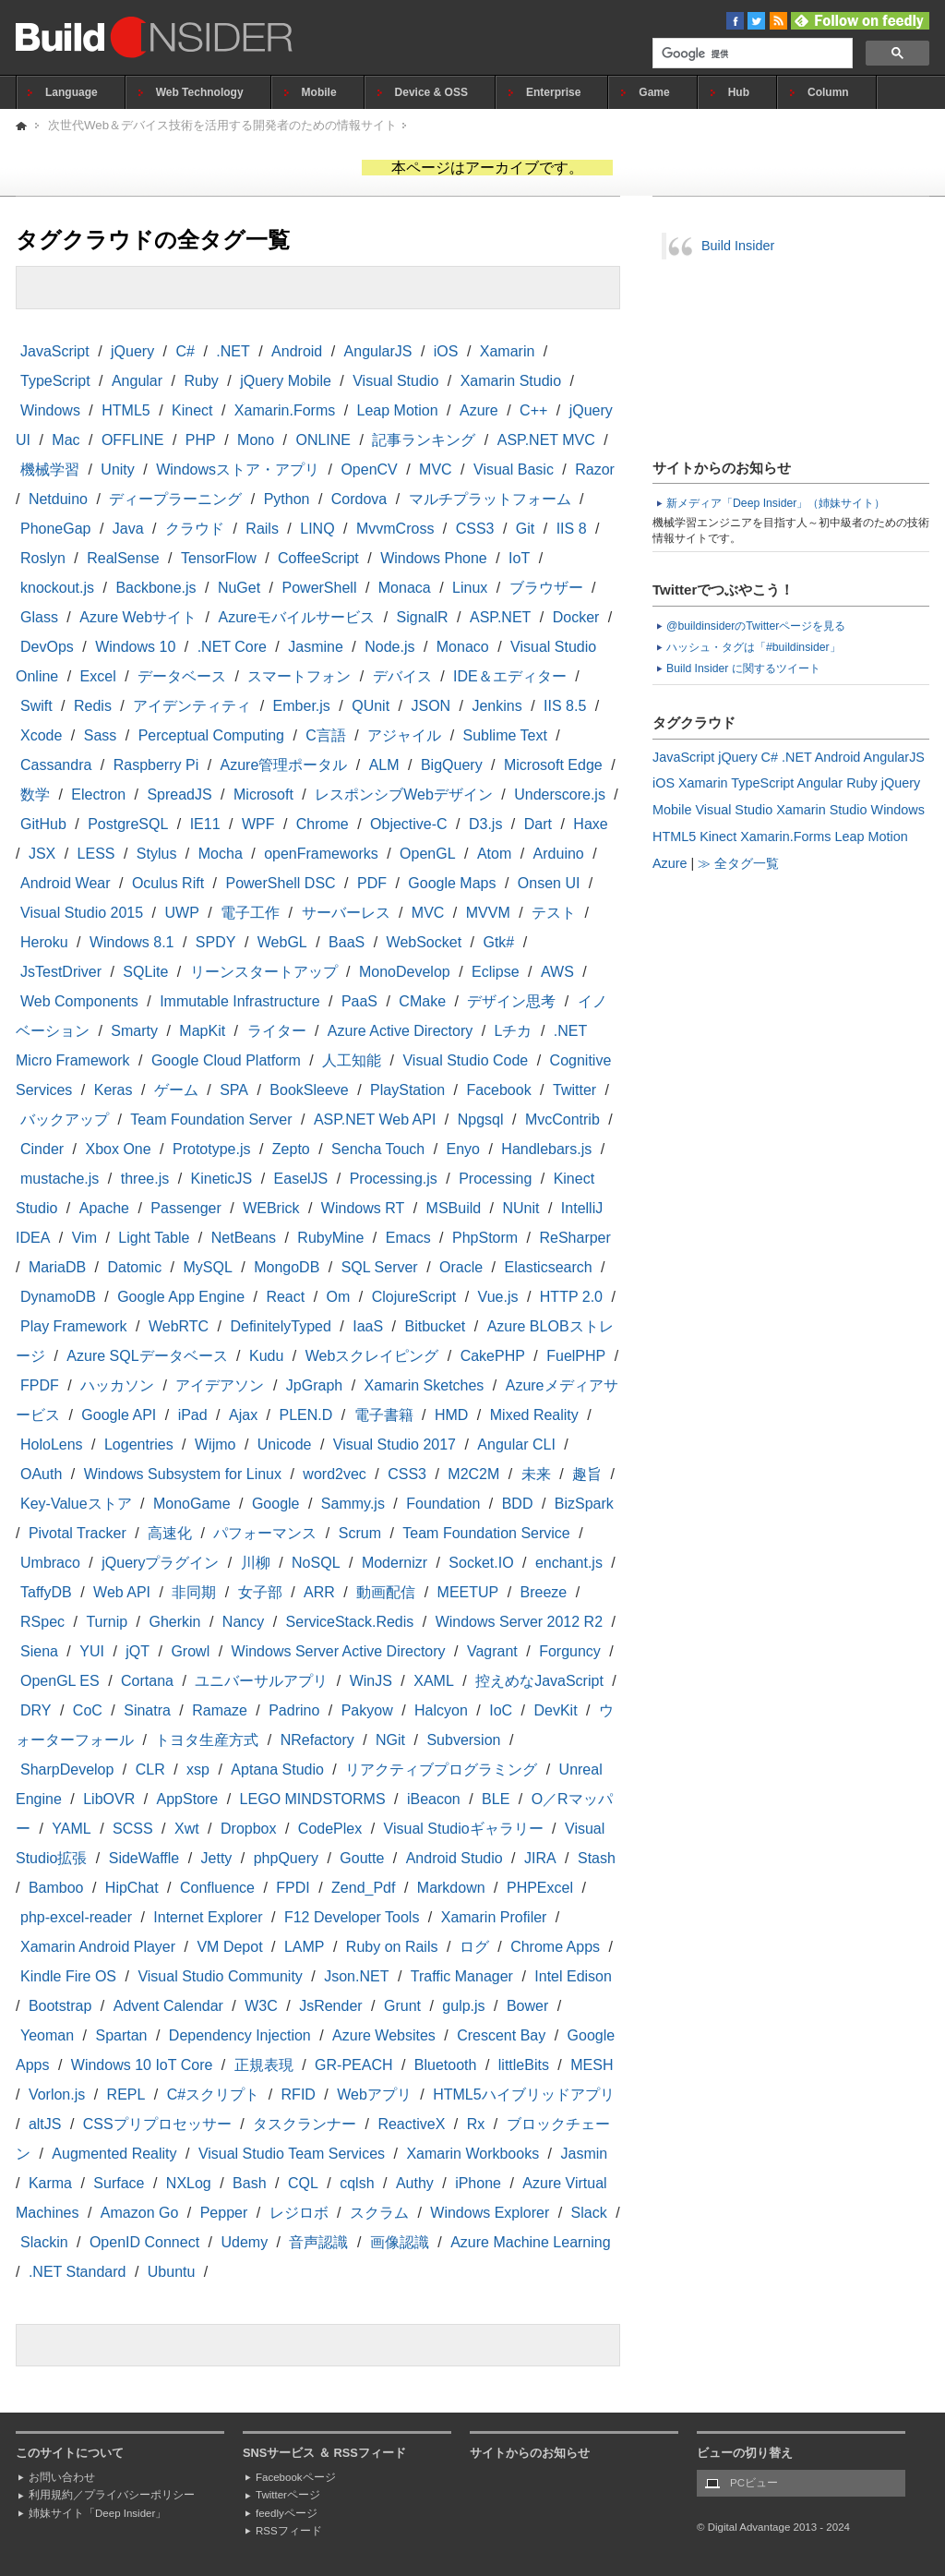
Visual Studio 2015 (81, 913)
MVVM (488, 913)
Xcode (41, 735)
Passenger (185, 1208)
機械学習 (49, 469)
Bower (527, 2006)
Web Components (79, 1001)
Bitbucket (434, 1326)
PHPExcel (540, 1888)
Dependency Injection (240, 2035)
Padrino (294, 1710)
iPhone (478, 2183)
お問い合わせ (62, 2477)
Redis (93, 706)
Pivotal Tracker (77, 1533)
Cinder (42, 1149)
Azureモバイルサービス (296, 617)
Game (654, 92)
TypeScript (55, 381)
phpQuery (286, 1858)
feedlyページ (286, 2513)
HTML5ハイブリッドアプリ (523, 2094)
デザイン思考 (511, 1001)
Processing (495, 1178)
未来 (536, 1474)
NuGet (239, 588)
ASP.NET (500, 617)
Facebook (498, 1090)
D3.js (485, 824)
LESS (96, 853)
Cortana (147, 1681)
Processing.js (393, 1178)
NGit (390, 1740)
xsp (197, 1769)
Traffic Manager (462, 1976)
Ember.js (301, 706)
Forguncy (570, 1651)
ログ (474, 1947)
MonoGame (192, 1503)
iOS (446, 351)
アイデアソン (219, 1385)
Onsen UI (549, 883)
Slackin (44, 2242)
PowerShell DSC (280, 883)
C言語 (325, 735)
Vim (84, 1238)
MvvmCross (395, 528)
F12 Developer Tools (351, 1917)
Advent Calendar (168, 2006)
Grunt (402, 2006)
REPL (126, 2094)
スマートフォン (299, 676)
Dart (538, 824)
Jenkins (496, 706)
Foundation (443, 1503)
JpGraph (314, 1385)
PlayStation (407, 1090)
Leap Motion (397, 410)
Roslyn (43, 558)
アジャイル (404, 735)
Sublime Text (505, 735)
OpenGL (427, 853)
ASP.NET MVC (546, 440)
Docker (576, 617)
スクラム (379, 2213)
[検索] (751, 54)
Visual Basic (513, 469)
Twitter (574, 1090)
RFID (298, 2094)
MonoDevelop (404, 972)
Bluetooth (445, 2065)
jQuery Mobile (285, 381)
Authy (415, 2183)
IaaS (368, 1326)
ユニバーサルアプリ (261, 1681)
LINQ (317, 528)
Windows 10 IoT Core (142, 2065)
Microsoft (263, 794)
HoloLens (51, 1444)
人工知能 (351, 1060)
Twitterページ (288, 2494)
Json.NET (356, 1976)
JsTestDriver (61, 972)
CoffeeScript (318, 558)
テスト (554, 913)
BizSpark (584, 1503)
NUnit (521, 1208)
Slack (589, 2213)
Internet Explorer (207, 1917)
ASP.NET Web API (375, 1119)
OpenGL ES (60, 1681)
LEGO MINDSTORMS (313, 1799)
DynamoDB (58, 1297)
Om (339, 1297)
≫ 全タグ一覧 (738, 863)
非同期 (194, 1592)
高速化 (170, 1533)
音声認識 (318, 2242)
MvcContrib (562, 1119)
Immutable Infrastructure (239, 1001)
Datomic (134, 1267)
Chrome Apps (555, 1947)
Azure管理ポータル (284, 765)
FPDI (292, 1888)
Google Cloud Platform (226, 1060)
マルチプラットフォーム (490, 499)
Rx (476, 2124)
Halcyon (441, 1710)
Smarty (134, 1031)
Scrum (360, 1533)
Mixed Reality (534, 1415)
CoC (87, 1710)
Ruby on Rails (392, 1947)
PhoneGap (55, 528)
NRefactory (317, 1740)
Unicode (284, 1444)
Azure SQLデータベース (146, 1356)
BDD (517, 1503)
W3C (261, 2006)
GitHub (43, 824)
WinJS (371, 1681)
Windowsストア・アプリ (237, 469)
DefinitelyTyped (280, 1326)
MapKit (202, 1031)
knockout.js (57, 588)
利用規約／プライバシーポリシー (112, 2494)
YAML (71, 1828)
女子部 (260, 1592)
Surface (118, 2183)
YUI (91, 1651)
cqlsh (357, 2183)
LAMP (304, 1947)
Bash (249, 2183)
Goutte (362, 1858)
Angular (137, 381)
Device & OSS (431, 92)
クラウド (194, 528)
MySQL (208, 1267)
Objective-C (409, 824)
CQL (303, 2183)
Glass (39, 617)
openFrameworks (321, 853)
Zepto (291, 1149)
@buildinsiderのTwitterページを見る (755, 626)
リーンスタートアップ (264, 972)
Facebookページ (296, 2477)
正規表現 (263, 2065)
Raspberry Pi (156, 765)
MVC (435, 469)
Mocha (220, 853)
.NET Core (232, 647)
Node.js (389, 647)
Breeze (544, 1592)
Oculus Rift (168, 883)
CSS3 (475, 528)
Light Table (153, 1238)
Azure (479, 410)
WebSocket (424, 942)
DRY (36, 1710)
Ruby (201, 381)
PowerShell (319, 588)
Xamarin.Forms (284, 410)
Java (128, 528)
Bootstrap (60, 2006)
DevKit (555, 1710)
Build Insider (737, 245)
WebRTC (179, 1326)
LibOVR (109, 1799)
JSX (42, 853)
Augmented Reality (114, 2153)
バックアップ (64, 1119)
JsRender (330, 2006)
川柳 (255, 1563)
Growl (190, 1651)
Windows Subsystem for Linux (182, 1474)
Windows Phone (433, 558)
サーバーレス (346, 913)
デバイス (402, 676)
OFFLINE (133, 440)
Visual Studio (395, 381)
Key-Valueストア (76, 1503)
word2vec (334, 1474)
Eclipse (496, 972)
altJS (45, 2124)
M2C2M (473, 1474)
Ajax (243, 1415)
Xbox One (117, 1149)
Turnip (106, 1622)
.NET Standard (77, 2272)
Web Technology (200, 92)
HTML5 (126, 410)
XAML (433, 1681)
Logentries (138, 1444)
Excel (98, 676)
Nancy (243, 1622)
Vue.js (498, 1297)
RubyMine (330, 1238)
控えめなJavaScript (539, 1681)
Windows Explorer (489, 2213)
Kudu (266, 1356)
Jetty (217, 1858)
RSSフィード (289, 2530)
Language (71, 92)
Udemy (244, 2242)
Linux (469, 588)
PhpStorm (485, 1238)
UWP (181, 913)
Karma (50, 2183)
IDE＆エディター (510, 676)
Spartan (121, 2035)
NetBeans (243, 1238)
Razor (595, 469)
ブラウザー (546, 588)
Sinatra (147, 1710)
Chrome (322, 824)
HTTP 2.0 (571, 1297)
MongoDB (286, 1267)
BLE (495, 1799)
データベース (182, 676)
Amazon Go (139, 2213)
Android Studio (454, 1858)
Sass (100, 735)
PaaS (359, 1001)
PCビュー (754, 2482)
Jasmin (584, 2153)
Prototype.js (211, 1149)
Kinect (192, 410)
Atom (494, 853)
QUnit (370, 706)
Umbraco (50, 1563)
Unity (117, 469)
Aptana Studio (277, 1769)
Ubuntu (172, 2272)
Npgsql (481, 1119)
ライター (276, 1031)
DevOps (47, 647)
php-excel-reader (76, 1917)
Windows (50, 410)
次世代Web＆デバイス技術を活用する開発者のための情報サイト (222, 125)
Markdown (451, 1888)
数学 (35, 794)
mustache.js (59, 1178)
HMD (451, 1415)
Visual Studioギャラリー (464, 1828)
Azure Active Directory (400, 1031)
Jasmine (315, 647)
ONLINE (323, 440)
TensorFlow (219, 558)
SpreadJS (179, 794)
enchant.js (569, 1563)
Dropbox (248, 1828)
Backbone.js (155, 588)
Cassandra (55, 765)
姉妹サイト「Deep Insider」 (97, 2513)
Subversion (463, 1740)
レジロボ (299, 2213)
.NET (232, 351)
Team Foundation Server (211, 1119)
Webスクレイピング (372, 1356)
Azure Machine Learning (530, 2242)
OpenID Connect (144, 2242)
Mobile (319, 92)
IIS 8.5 (565, 706)
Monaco (463, 647)
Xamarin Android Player (97, 1947)
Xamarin (507, 351)
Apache (104, 1208)
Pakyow (367, 1710)
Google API (118, 1415)
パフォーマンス (265, 1533)
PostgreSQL (128, 824)
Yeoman (47, 2035)
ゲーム (176, 1090)
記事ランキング (423, 440)
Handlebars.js (546, 1149)
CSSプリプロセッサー (157, 2124)
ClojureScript (414, 1297)
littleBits (523, 2065)
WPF (258, 824)
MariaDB (57, 1267)
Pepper (224, 2213)
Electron (98, 794)
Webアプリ (374, 2094)
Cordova (359, 499)
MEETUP (468, 1592)
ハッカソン (117, 1385)
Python (287, 499)
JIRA (540, 1858)
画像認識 (399, 2242)
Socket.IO (481, 1563)
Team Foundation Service (485, 1533)
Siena (39, 1651)
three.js (145, 1178)
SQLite (145, 972)
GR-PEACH (353, 2065)
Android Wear (65, 883)
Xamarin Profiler (494, 1917)
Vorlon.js (57, 2094)
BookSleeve (308, 1090)
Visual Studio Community (220, 1976)
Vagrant (492, 1651)
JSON (430, 706)
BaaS (347, 942)
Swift (36, 706)
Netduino (58, 499)
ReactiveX (411, 2124)
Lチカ (513, 1031)
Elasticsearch (548, 1267)
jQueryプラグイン (160, 1563)
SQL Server (379, 1267)
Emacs (408, 1238)
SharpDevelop (67, 1769)
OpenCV (369, 469)
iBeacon (434, 1799)
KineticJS (222, 1178)
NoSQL (316, 1563)
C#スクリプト (213, 2094)
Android (296, 351)
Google (276, 1503)
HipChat (132, 1888)
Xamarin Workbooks (472, 2153)
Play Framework (73, 1326)
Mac (65, 440)
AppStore (188, 1799)
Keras (113, 1090)
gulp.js (463, 2006)
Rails (262, 528)
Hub (738, 92)
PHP (200, 440)
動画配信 (385, 1592)
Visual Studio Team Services (291, 2153)
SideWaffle (144, 1858)
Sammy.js (353, 1503)
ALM (384, 765)
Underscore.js (559, 794)
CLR (150, 1769)
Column (828, 92)
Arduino (558, 853)
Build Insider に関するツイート (743, 668)
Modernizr (394, 1563)
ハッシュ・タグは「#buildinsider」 (753, 647)
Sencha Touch (378, 1149)
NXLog (188, 2183)
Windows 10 (135, 647)
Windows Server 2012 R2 (519, 1622)
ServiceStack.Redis (350, 1622)
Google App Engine (181, 1297)
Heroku (44, 942)
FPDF (39, 1385)
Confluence (217, 1888)
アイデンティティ (192, 706)
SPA (234, 1090)
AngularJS (378, 351)
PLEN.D (305, 1415)
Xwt (186, 1828)
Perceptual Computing (211, 735)
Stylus (157, 853)
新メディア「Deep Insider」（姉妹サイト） (775, 503)
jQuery (132, 351)
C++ (533, 410)
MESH (591, 2065)
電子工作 (250, 913)
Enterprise (553, 92)
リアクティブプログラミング (441, 1769)
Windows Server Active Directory (339, 1651)
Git (525, 528)
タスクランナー (304, 2124)
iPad (193, 1415)
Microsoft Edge (553, 765)
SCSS (133, 1828)
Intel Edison (573, 1976)
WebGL (282, 942)
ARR (319, 1592)
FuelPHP (575, 1356)
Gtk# (498, 942)
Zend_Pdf (363, 1888)
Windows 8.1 (132, 942)
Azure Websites (384, 2035)
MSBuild (454, 1208)
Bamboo (56, 1888)
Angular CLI (516, 1444)
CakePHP (493, 1356)
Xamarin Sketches (424, 1385)
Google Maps (452, 883)
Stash (597, 1858)
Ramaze (219, 1710)
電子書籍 (383, 1415)
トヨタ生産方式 (206, 1740)
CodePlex (330, 1828)
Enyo (463, 1149)
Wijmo (215, 1444)
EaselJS (301, 1178)
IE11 (205, 824)
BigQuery (452, 765)
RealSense (123, 558)
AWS (557, 972)
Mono (255, 440)
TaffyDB (46, 1592)
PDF (372, 883)
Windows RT (362, 1208)
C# (185, 351)
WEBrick (271, 1208)
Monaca (404, 588)
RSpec (42, 1622)
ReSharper (574, 1238)
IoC (500, 1710)
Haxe (590, 824)
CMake (422, 1001)
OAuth (41, 1474)
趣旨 (587, 1474)
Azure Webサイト (138, 617)
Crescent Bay (501, 2035)
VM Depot (229, 1947)
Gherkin (174, 1622)
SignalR (423, 617)
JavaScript (55, 351)
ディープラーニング (175, 499)
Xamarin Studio (511, 381)
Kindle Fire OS (68, 1976)
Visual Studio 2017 (394, 1444)
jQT (138, 1651)
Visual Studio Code (465, 1060)
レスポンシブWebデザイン (404, 794)
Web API (121, 1592)
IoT (519, 558)
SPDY (216, 942)
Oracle (461, 1267)
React (285, 1297)
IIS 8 (571, 528)
